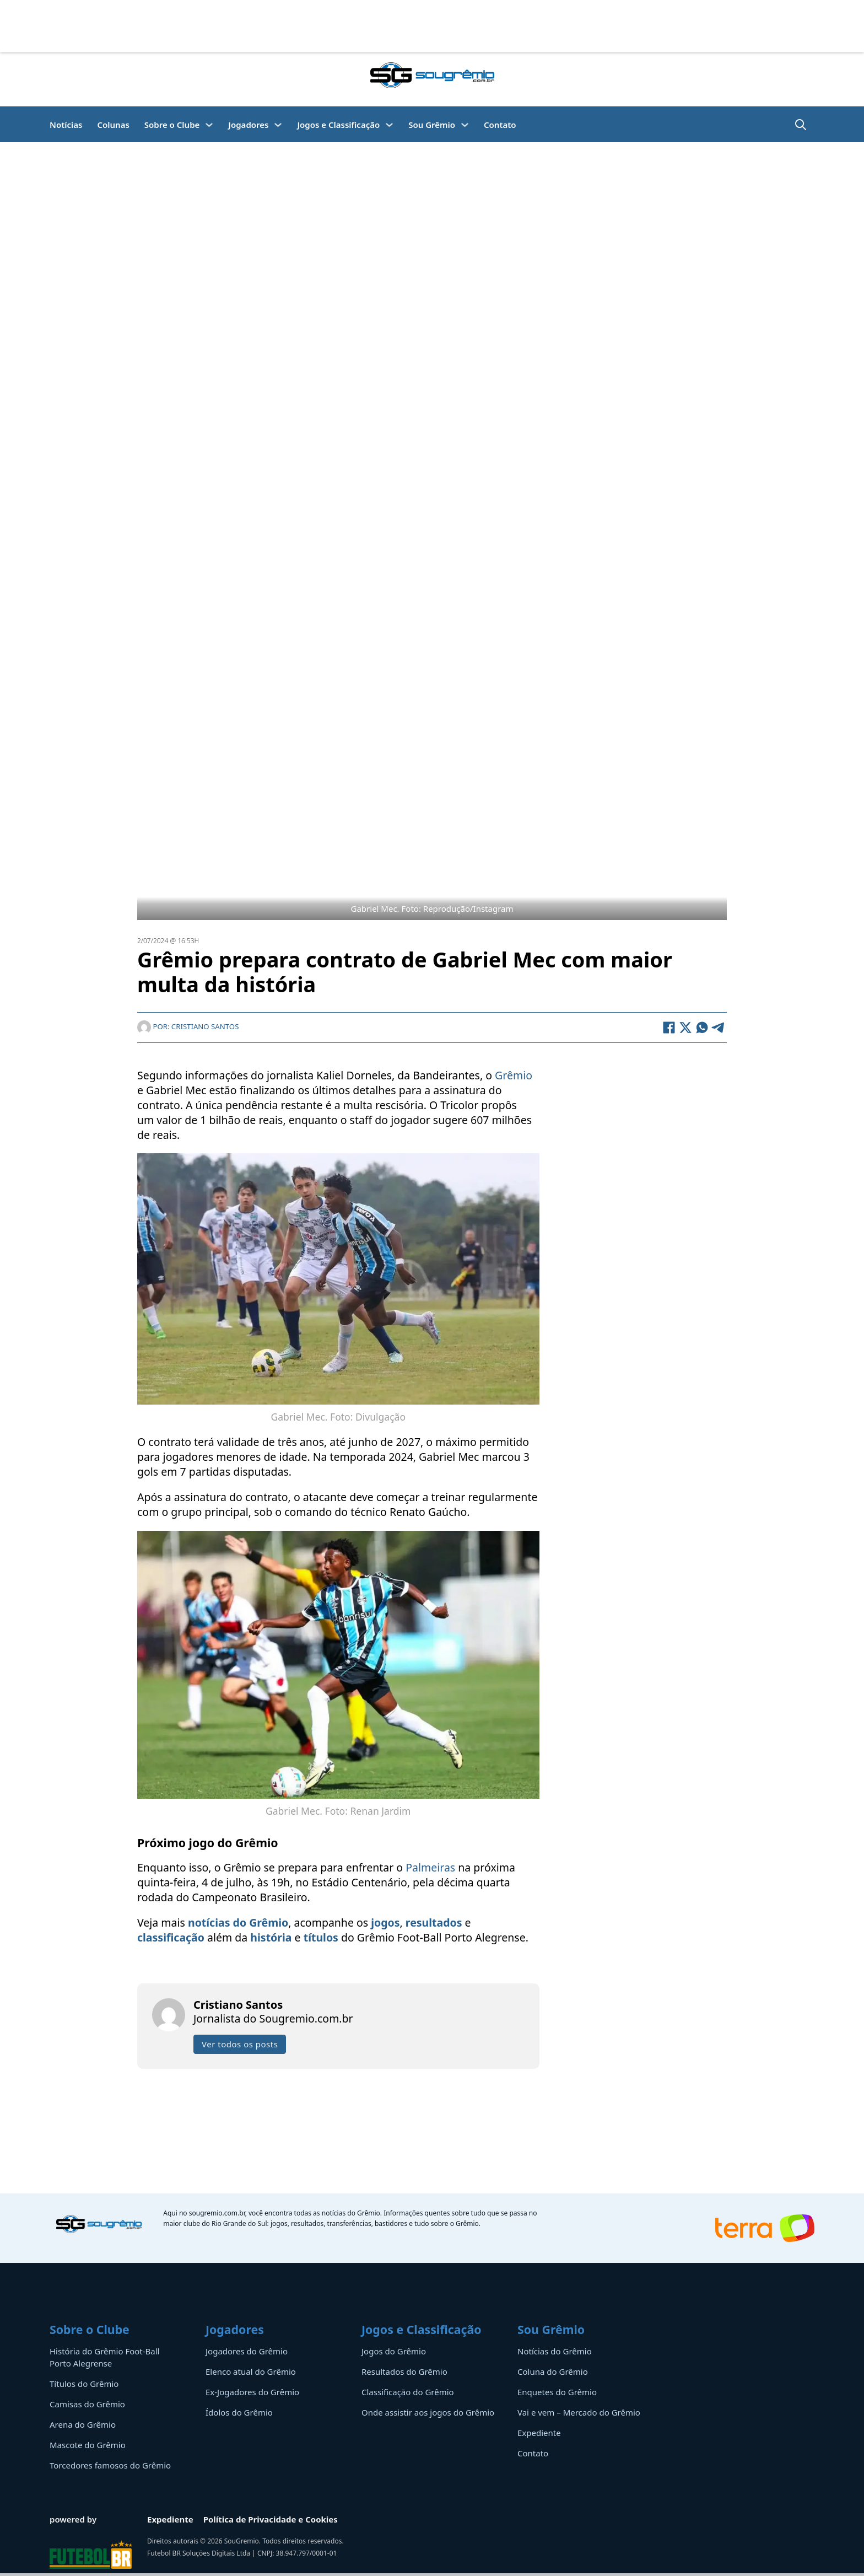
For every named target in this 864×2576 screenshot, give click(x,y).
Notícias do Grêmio (554, 2351)
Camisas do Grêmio (87, 2404)
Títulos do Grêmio (84, 2383)
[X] (685, 1027)
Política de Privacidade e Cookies (270, 2519)
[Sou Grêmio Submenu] (465, 125)
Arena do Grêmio (83, 2424)
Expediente (539, 2432)
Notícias (66, 124)
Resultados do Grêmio (404, 2371)
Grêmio (513, 1075)
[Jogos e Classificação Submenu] (389, 125)
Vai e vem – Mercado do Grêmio (578, 2412)
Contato (500, 124)
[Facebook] (669, 1027)
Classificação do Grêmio (407, 2391)
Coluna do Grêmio (552, 2371)
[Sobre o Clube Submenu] (209, 125)
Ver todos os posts (240, 2044)
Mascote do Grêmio (88, 2444)
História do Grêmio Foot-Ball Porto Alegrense (104, 2357)
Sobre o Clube (172, 124)
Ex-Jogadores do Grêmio (252, 2391)
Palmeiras (430, 1867)
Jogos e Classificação (338, 124)
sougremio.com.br (217, 2213)
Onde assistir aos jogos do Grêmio (427, 2412)
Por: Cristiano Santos (188, 1026)
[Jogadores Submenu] (278, 125)
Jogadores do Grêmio (247, 2351)
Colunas (113, 124)
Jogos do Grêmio (393, 2351)
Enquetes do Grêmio (557, 2391)
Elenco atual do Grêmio (251, 2371)
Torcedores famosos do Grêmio (110, 2465)
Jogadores (248, 124)
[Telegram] (718, 1027)
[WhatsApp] (702, 1027)
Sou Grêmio (431, 124)
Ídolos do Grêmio (239, 2412)
